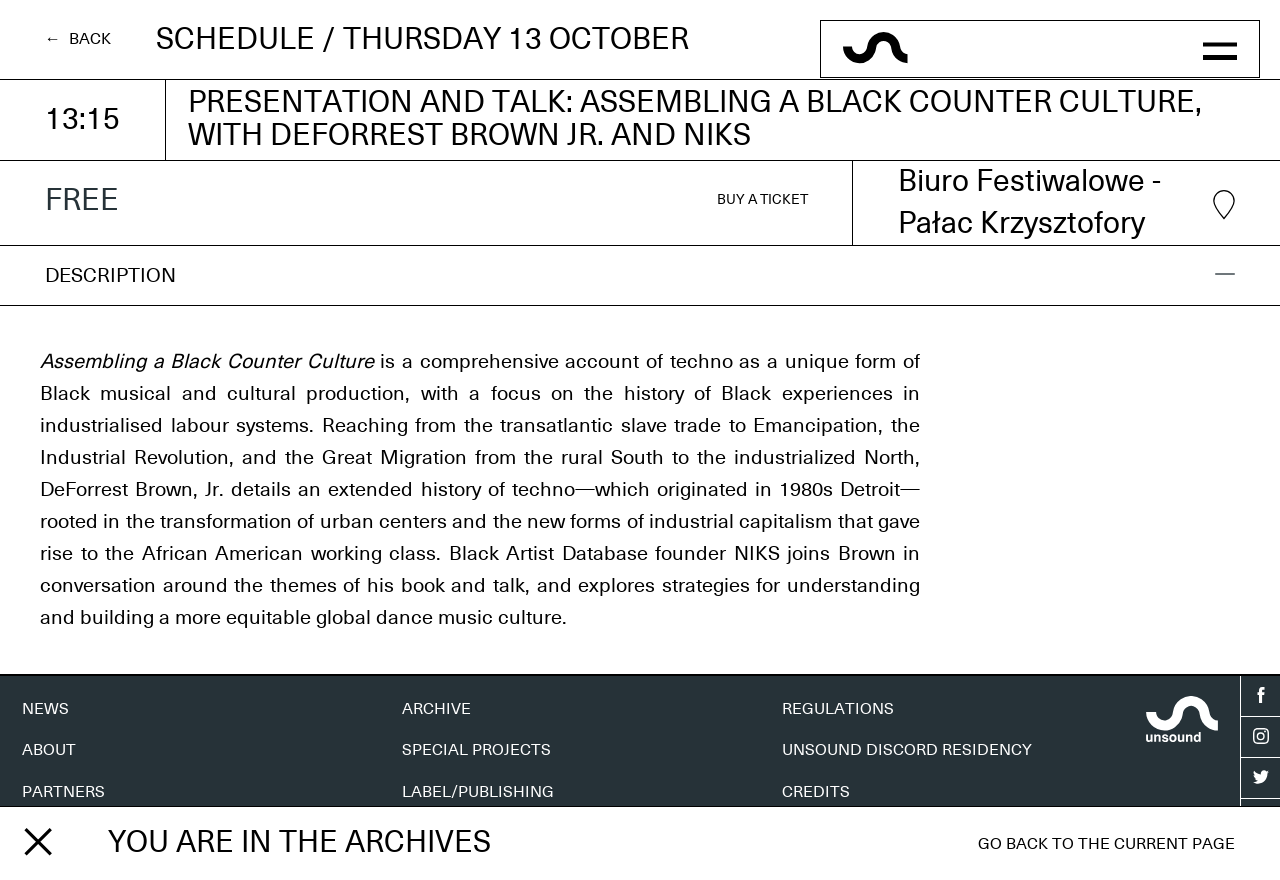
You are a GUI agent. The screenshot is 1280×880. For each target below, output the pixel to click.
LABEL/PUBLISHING (478, 792)
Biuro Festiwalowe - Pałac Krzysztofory (1066, 203)
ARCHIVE (436, 709)
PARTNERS (63, 792)
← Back (78, 39)
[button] (1219, 49)
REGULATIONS (838, 709)
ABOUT (49, 750)
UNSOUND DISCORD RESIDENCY (907, 750)
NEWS (45, 709)
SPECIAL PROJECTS (476, 750)
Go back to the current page (1106, 844)
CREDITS (816, 792)
